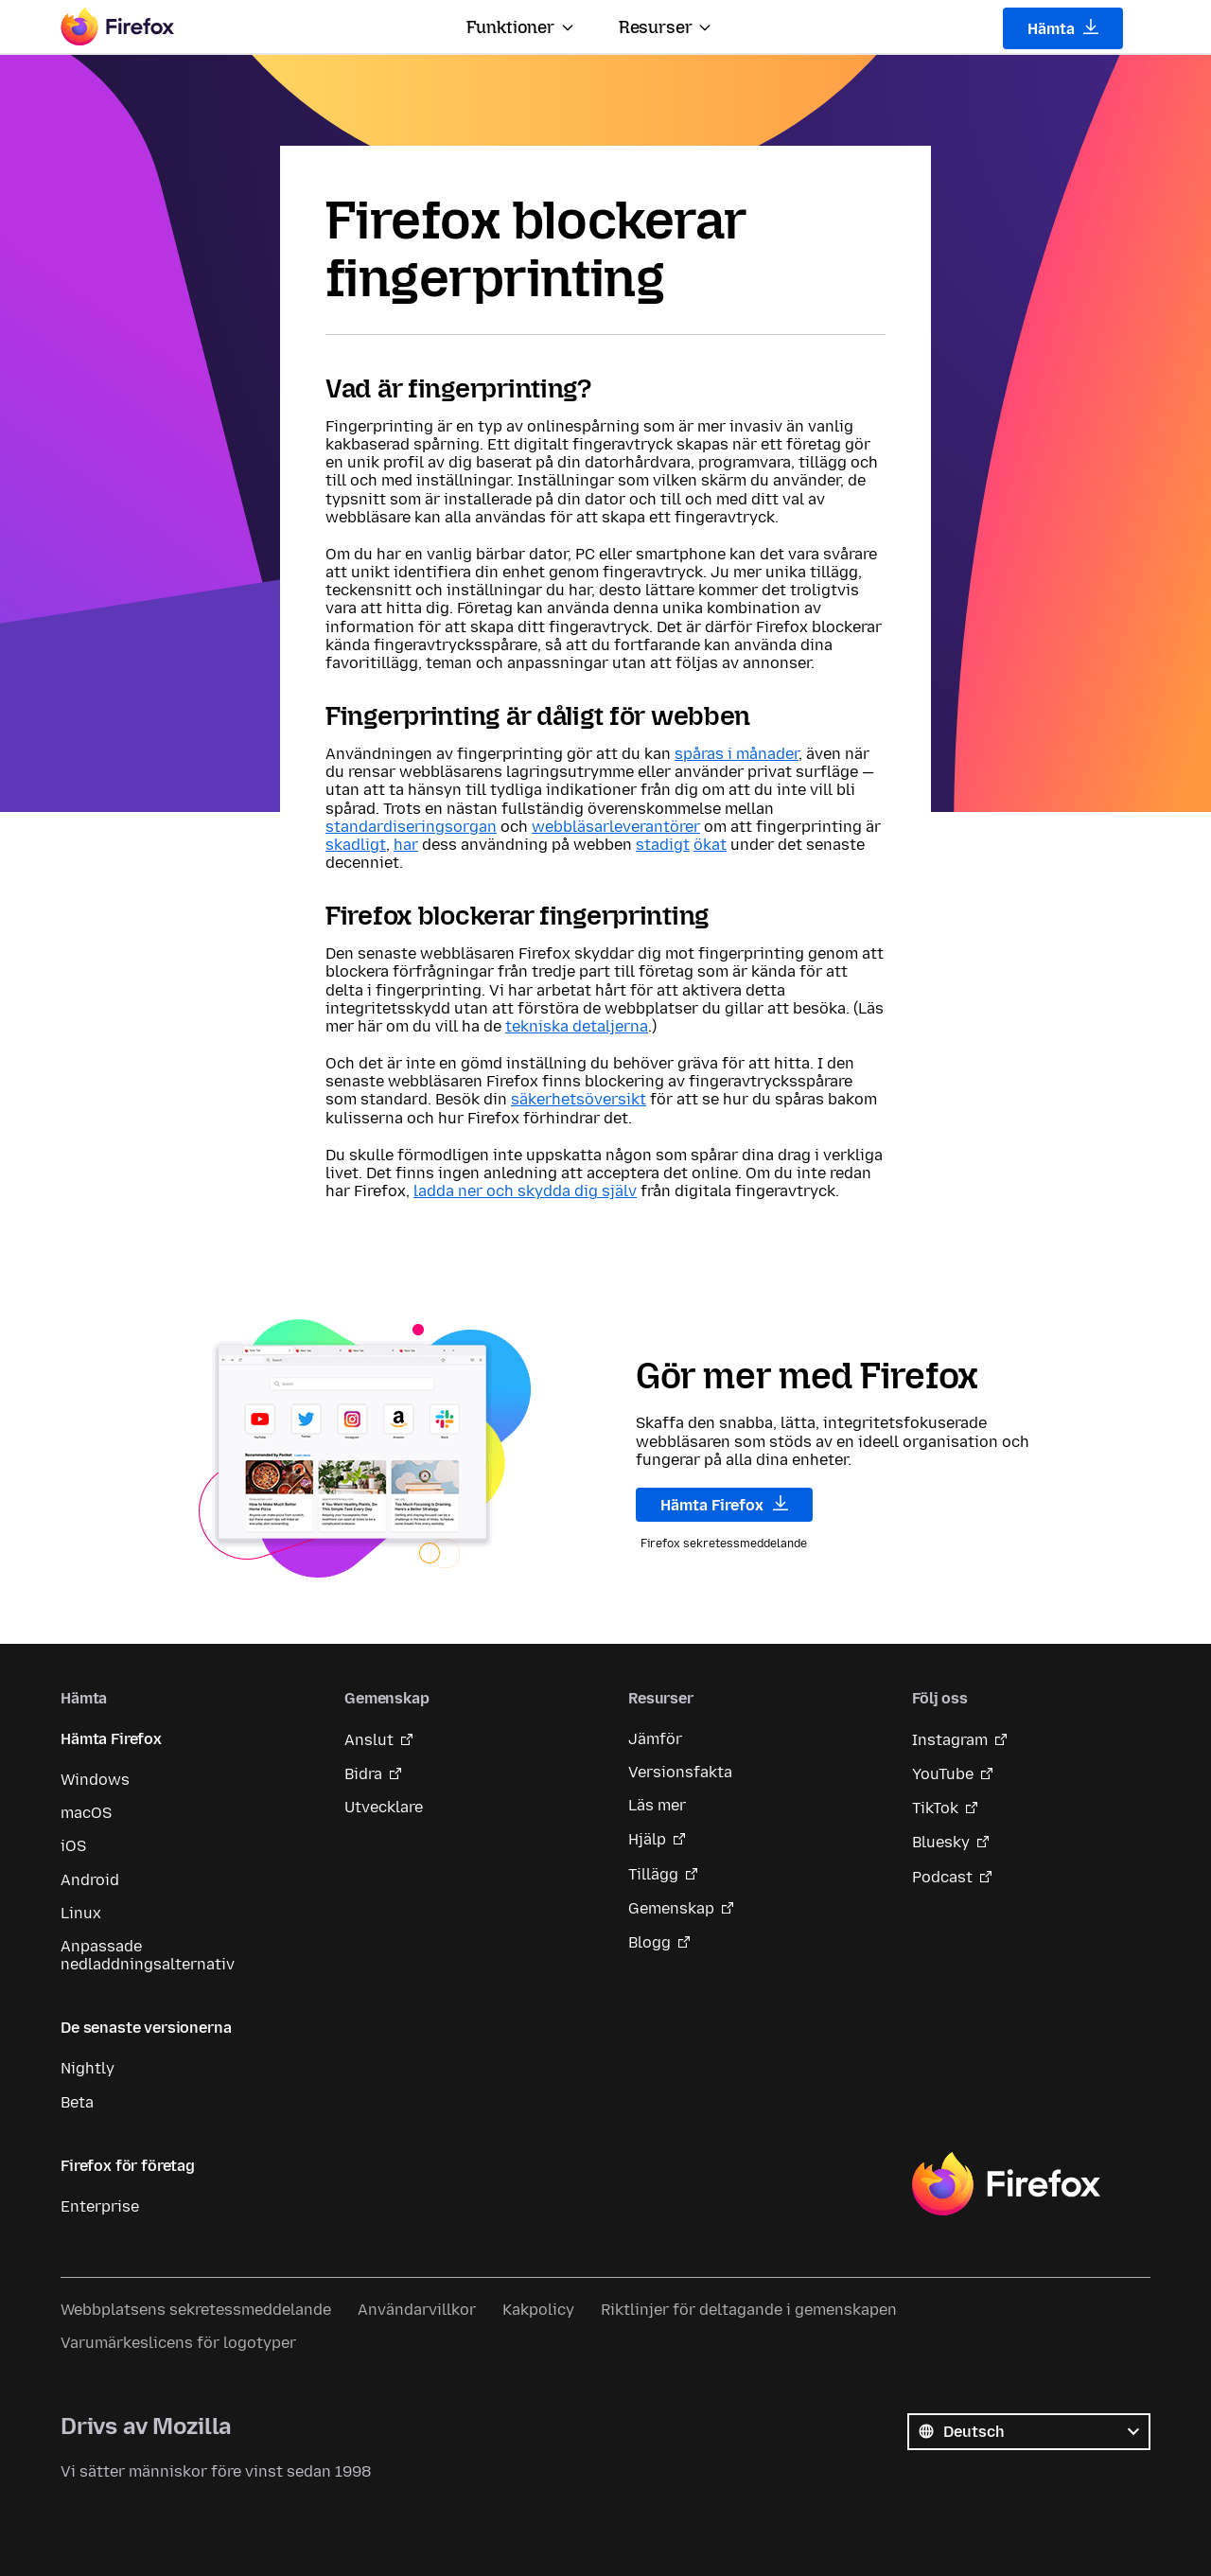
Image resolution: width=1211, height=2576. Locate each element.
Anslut (369, 1740)
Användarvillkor (417, 2310)
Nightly (87, 2068)
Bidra (363, 1774)
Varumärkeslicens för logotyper (178, 2343)
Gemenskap (671, 1908)
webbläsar (570, 827)
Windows (95, 1780)
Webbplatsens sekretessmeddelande (196, 2310)
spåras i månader (737, 754)
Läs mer (657, 1805)
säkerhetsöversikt (578, 1099)
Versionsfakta (680, 1772)
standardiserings (389, 827)
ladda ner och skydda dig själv (525, 1191)
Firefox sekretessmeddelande (724, 1543)
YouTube (943, 1774)
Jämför (655, 1739)
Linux (81, 1913)
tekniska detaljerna (576, 1026)
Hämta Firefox (724, 1504)
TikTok (935, 1808)
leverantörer (654, 827)
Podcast (942, 1877)
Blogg (649, 1942)
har (406, 845)
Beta (77, 2102)
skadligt (355, 845)
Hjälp (647, 1839)
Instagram (950, 1740)
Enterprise (100, 2206)
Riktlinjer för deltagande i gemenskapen (749, 2310)
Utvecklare (383, 1807)
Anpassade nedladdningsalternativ (148, 1955)
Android (90, 1880)
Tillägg (653, 1874)
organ (475, 827)
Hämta (1063, 28)
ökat (710, 845)
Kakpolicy (538, 2310)
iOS (73, 1846)
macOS (86, 1813)
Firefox (1005, 2184)
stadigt (663, 845)
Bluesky (941, 1842)
